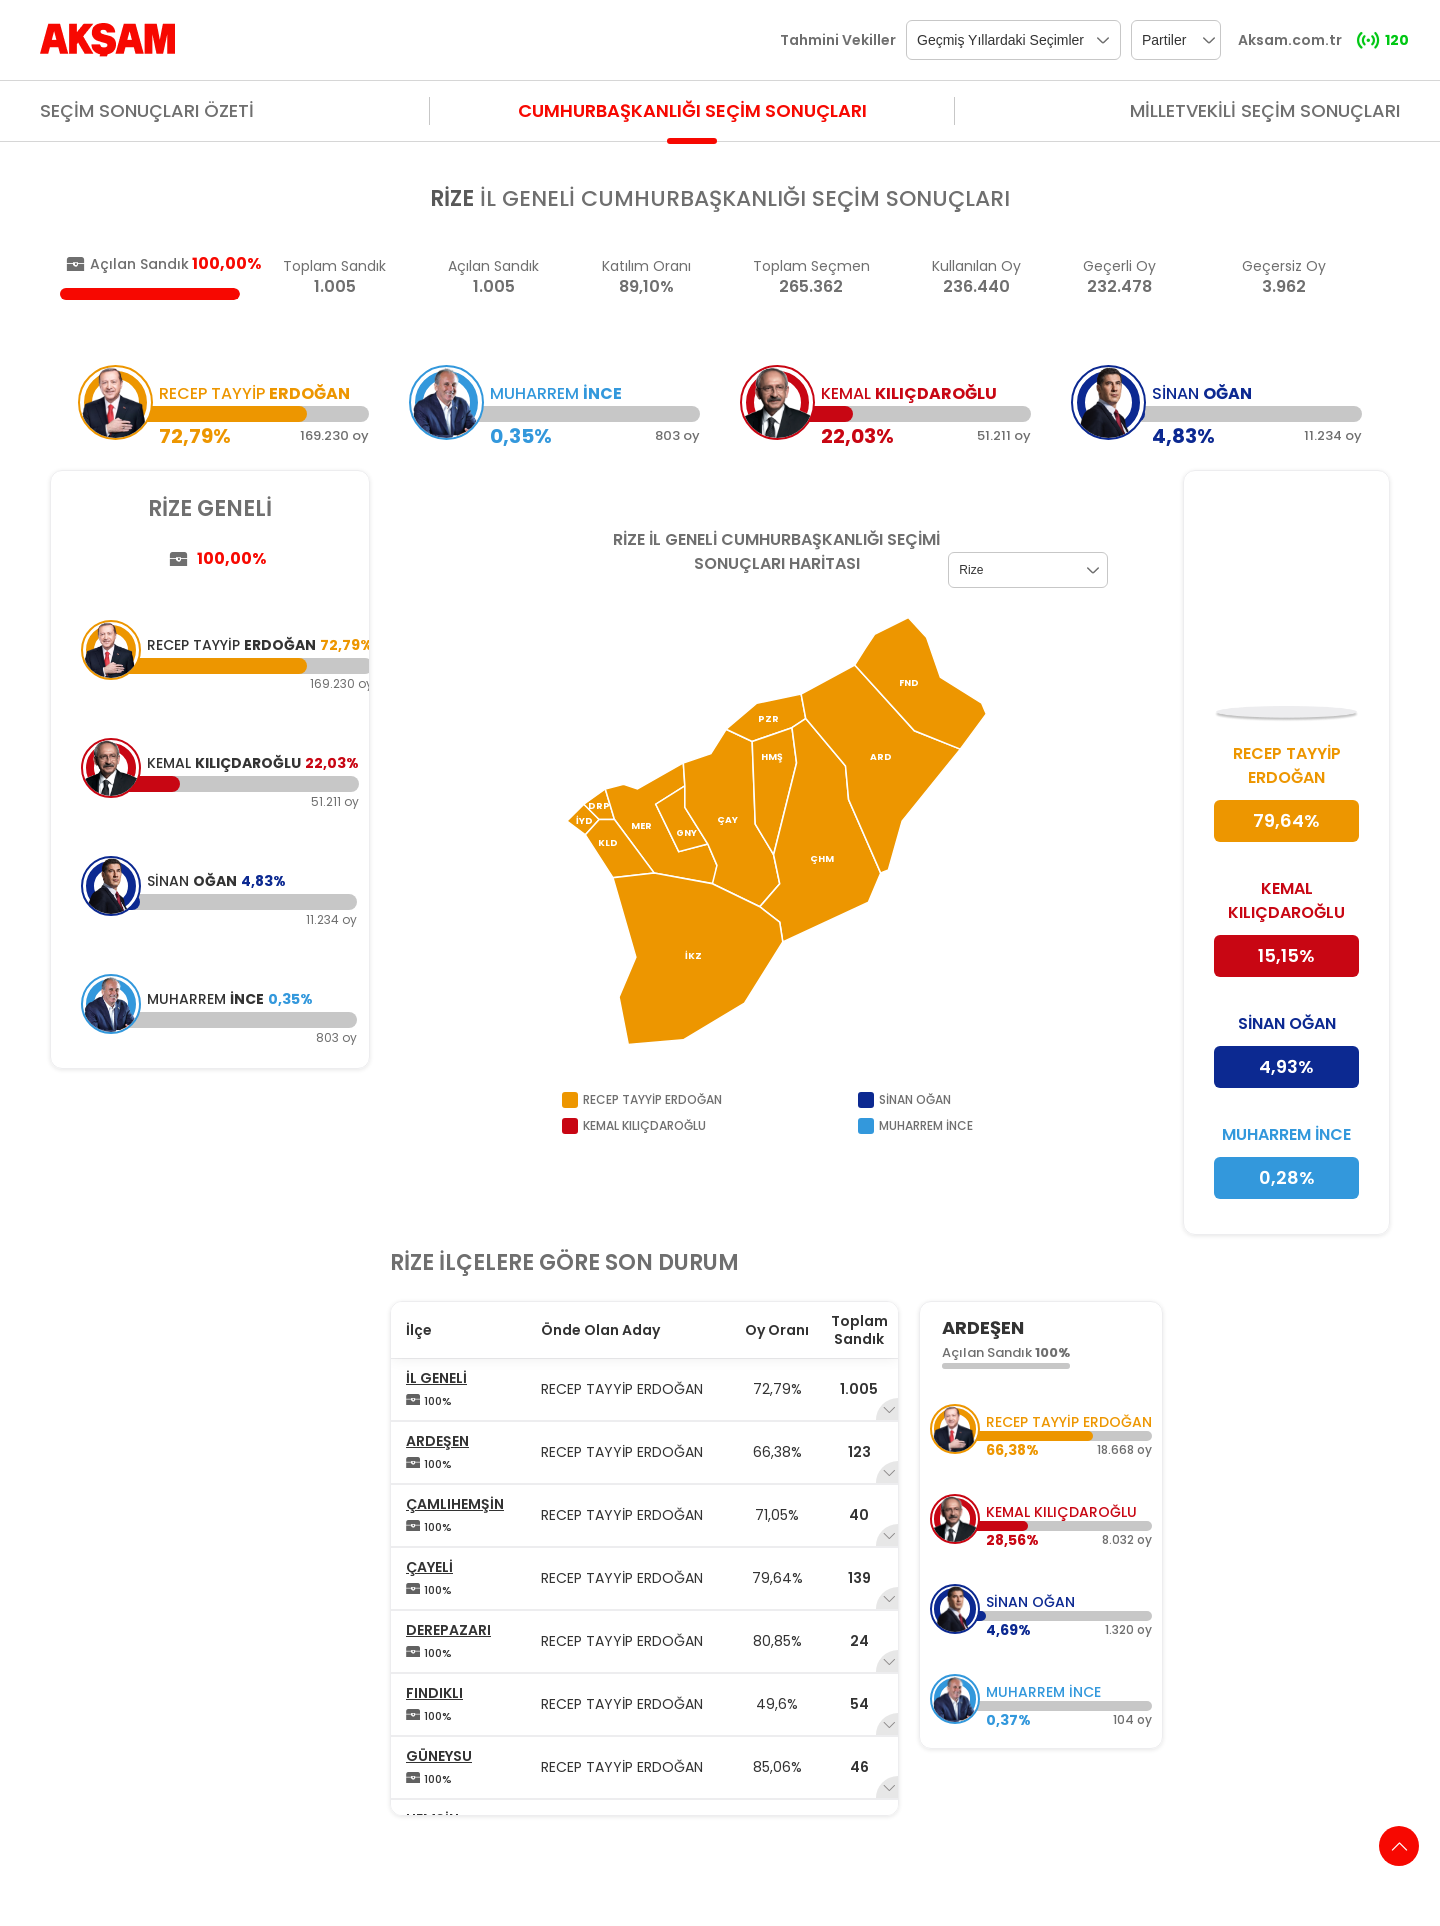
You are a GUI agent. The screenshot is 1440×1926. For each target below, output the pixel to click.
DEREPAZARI (448, 1630)
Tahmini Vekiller (838, 40)
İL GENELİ (436, 1378)
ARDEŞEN (437, 1441)
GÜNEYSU (439, 1756)
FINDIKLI (434, 1693)
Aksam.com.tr (1290, 40)
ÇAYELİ (429, 1567)
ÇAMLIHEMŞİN (455, 1504)
